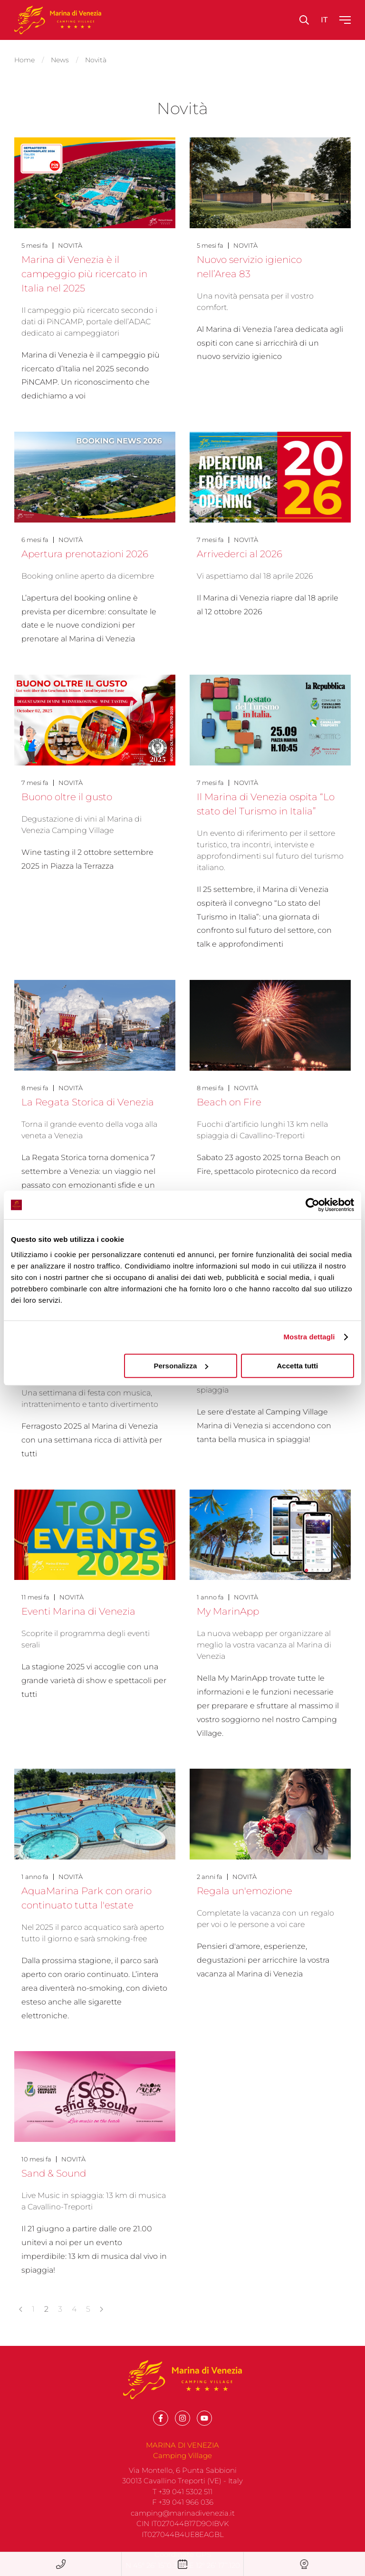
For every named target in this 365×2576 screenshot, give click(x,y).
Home (24, 60)
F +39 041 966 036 (182, 2517)
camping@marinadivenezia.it (183, 2528)
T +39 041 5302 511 (182, 2506)
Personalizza (181, 1366)
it (324, 19)
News (60, 60)
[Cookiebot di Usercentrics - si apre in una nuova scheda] (312, 1205)
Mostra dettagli (309, 1337)
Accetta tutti (297, 1366)
